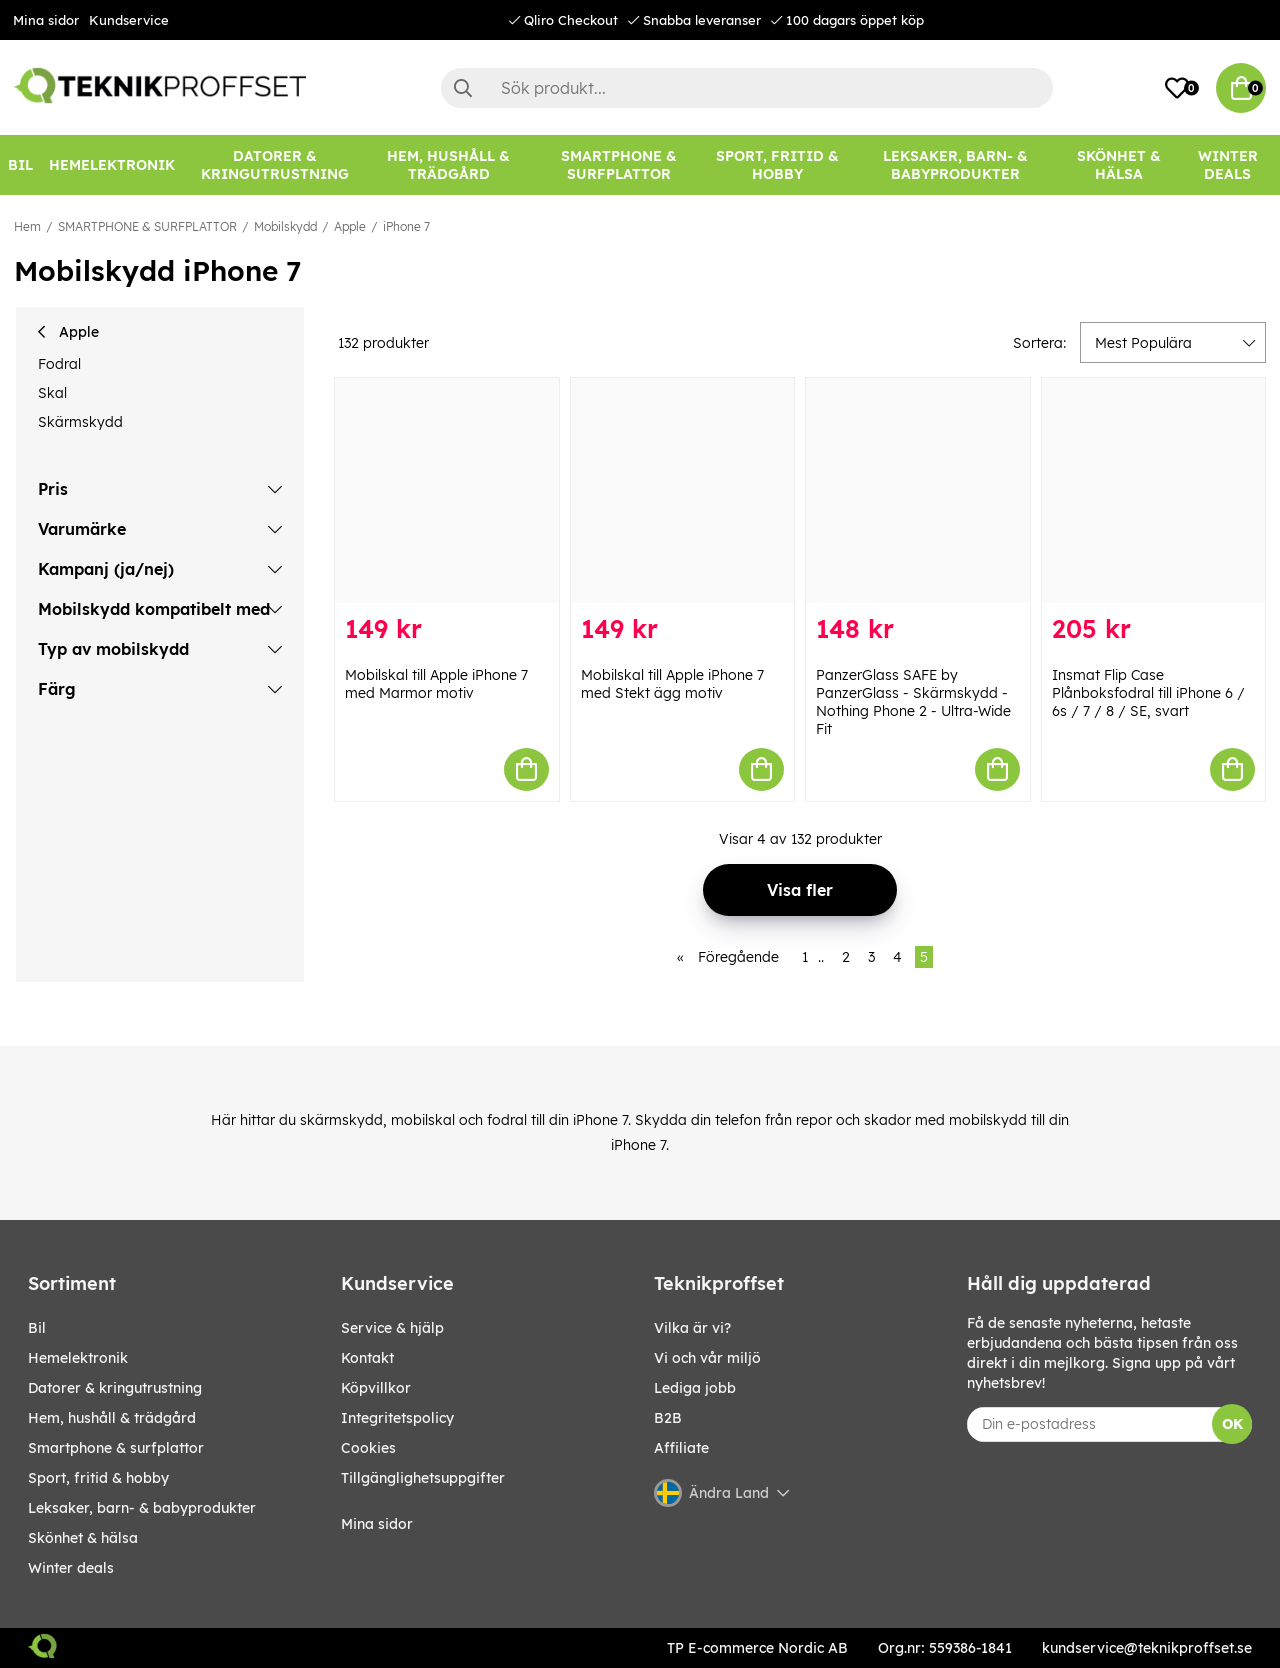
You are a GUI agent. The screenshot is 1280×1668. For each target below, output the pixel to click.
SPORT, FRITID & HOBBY (98, 1478)
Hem (27, 226)
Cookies (368, 1448)
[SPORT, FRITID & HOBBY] (777, 165)
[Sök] (747, 88)
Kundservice (129, 20)
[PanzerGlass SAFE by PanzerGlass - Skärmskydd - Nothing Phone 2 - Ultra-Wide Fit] (918, 490)
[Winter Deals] (1227, 165)
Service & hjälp (392, 1328)
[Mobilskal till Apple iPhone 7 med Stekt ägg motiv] (683, 490)
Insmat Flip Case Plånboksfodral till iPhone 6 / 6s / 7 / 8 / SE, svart (1148, 693)
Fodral (59, 364)
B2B (668, 1418)
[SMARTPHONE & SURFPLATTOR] (618, 165)
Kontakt (367, 1358)
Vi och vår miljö (707, 1358)
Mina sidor (46, 20)
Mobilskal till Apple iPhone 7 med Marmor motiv (436, 684)
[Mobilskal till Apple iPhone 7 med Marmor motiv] (447, 490)
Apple (350, 226)
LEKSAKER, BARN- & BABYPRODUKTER (142, 1508)
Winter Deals (1228, 165)
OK (1232, 1424)
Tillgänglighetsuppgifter (423, 1478)
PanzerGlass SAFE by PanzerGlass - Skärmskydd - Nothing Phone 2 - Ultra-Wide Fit (913, 702)
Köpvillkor (376, 1388)
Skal (52, 393)
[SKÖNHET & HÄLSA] (1119, 165)
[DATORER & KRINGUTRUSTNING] (275, 165)
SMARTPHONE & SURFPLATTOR (147, 226)
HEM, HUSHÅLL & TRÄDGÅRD (112, 1418)
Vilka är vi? (692, 1328)
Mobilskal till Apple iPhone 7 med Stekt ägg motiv (672, 684)
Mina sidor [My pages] (377, 1524)
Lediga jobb (695, 1388)
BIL (37, 1328)
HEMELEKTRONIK (78, 1358)
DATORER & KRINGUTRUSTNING (115, 1388)
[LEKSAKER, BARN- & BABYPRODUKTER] (956, 165)
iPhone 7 (406, 226)
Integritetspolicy (397, 1418)
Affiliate (681, 1448)
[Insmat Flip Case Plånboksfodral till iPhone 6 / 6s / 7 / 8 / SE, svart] (1154, 490)
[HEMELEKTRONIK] (112, 165)
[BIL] (20, 165)
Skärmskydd (80, 422)
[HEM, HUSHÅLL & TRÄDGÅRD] (449, 165)
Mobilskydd (285, 226)
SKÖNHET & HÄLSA (83, 1538)
